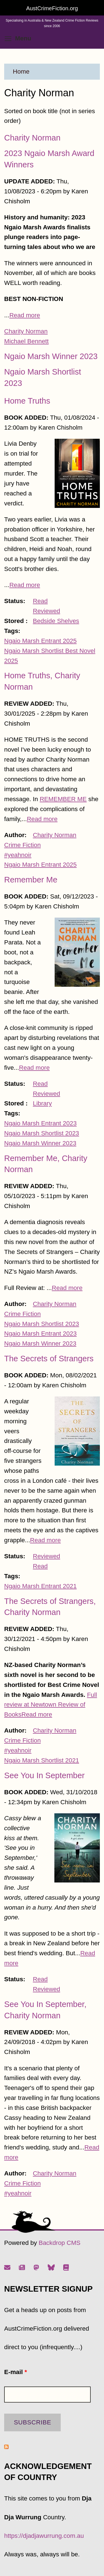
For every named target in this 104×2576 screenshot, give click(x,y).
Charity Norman (32, 137)
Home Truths (27, 400)
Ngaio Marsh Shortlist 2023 (41, 1133)
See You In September (44, 1775)
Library (42, 1103)
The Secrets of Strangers (48, 1358)
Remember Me (30, 879)
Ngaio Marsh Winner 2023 (51, 356)
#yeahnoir (17, 854)
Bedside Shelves (56, 620)
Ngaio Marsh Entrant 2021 (40, 1586)
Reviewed (46, 610)
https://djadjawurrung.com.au (44, 2535)
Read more (24, 315)
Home (21, 71)
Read (40, 601)
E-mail (15, 2372)
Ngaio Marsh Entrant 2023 (40, 1123)
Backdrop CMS (59, 2242)
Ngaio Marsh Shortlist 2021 (41, 1760)
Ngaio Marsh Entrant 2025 (40, 640)
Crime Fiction (22, 845)
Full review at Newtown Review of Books (50, 1704)
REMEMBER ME (63, 799)
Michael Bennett (26, 341)
